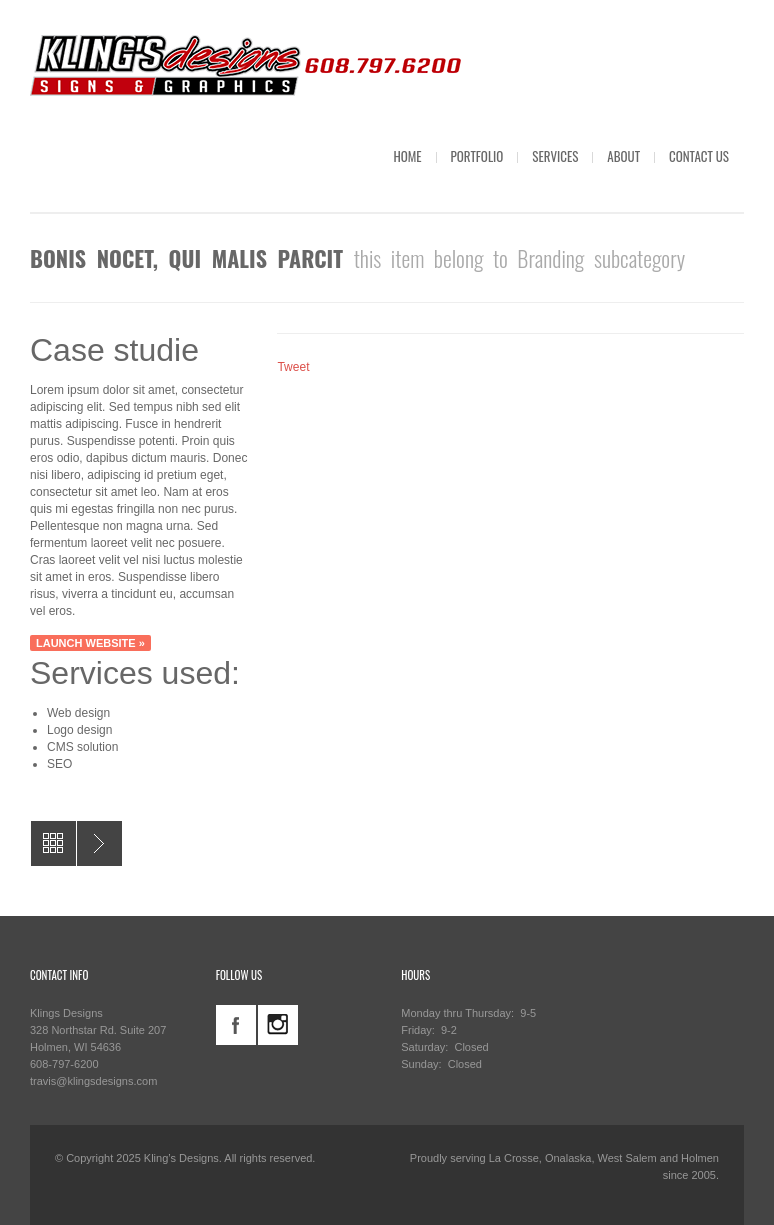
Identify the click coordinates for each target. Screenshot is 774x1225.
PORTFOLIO (477, 156)
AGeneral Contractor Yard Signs (99, 843)
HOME (407, 156)
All (53, 843)
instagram (278, 1025)
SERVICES (555, 156)
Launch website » (90, 643)
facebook (236, 1025)
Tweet (293, 367)
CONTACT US (699, 156)
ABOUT (623, 156)
